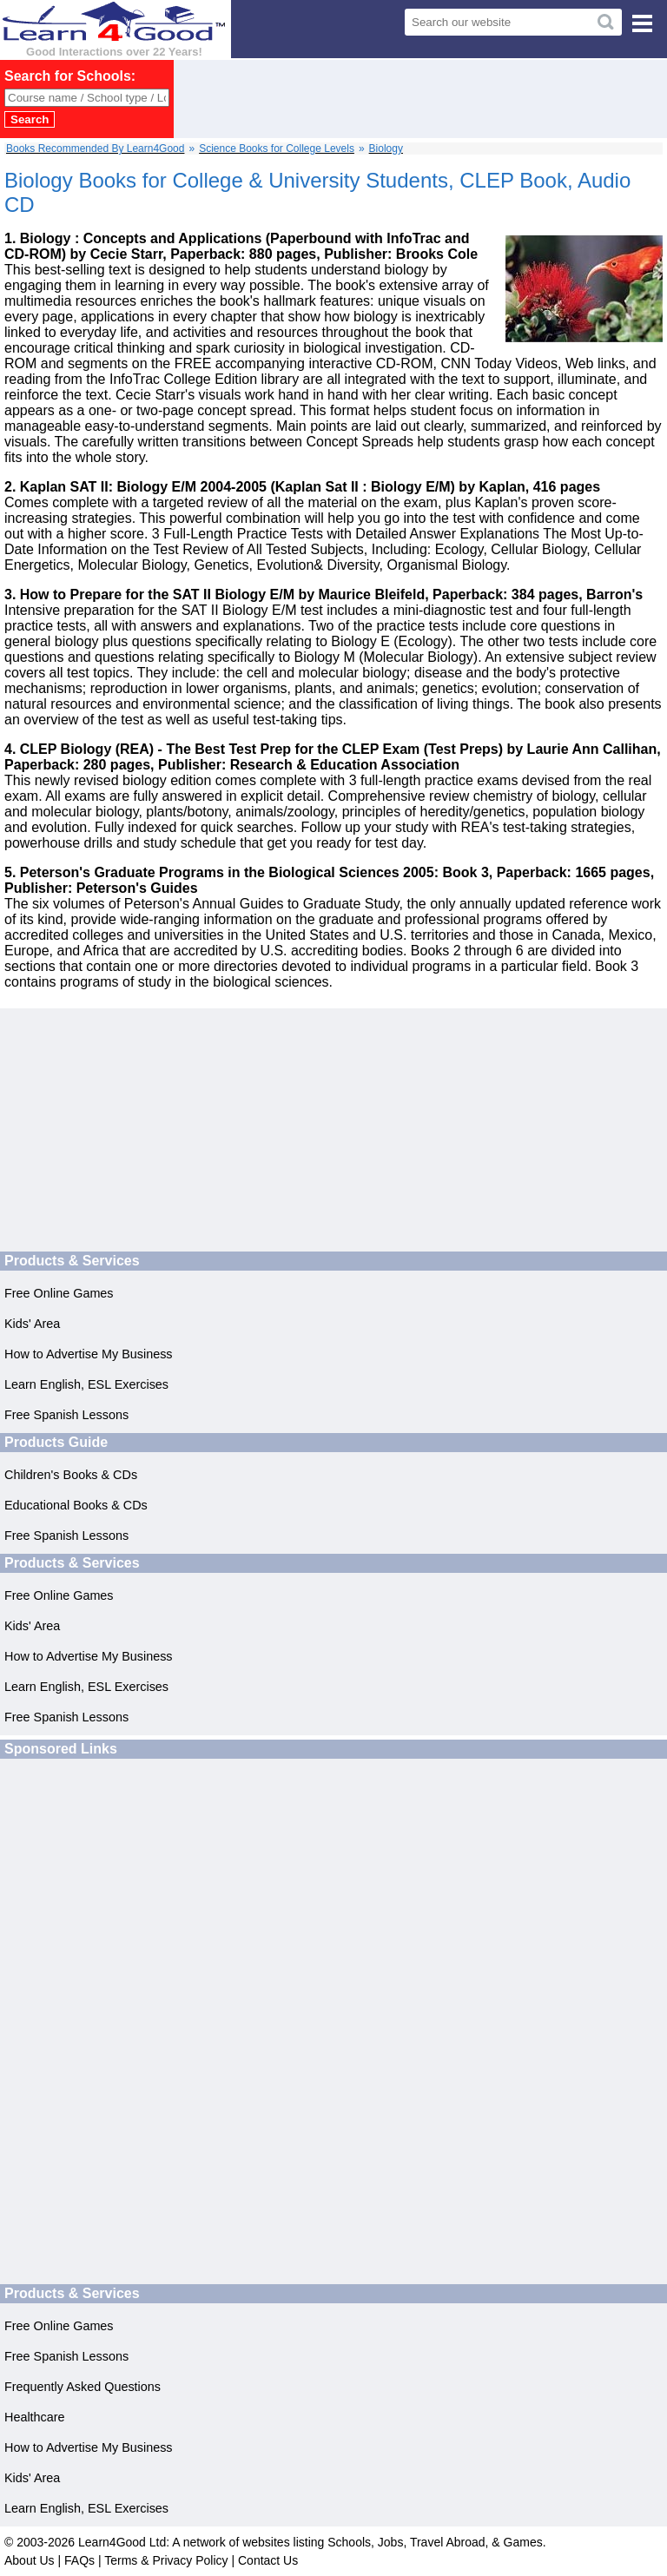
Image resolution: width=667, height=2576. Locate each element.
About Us (29, 2560)
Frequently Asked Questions (82, 2387)
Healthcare (34, 2417)
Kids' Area (32, 1324)
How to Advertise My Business (88, 1354)
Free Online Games (59, 1293)
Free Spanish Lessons (66, 1415)
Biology (386, 148)
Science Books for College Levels (276, 148)
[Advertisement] (380, 99)
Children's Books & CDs (70, 1475)
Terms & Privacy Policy (166, 2560)
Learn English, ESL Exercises (86, 1384)
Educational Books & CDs (76, 1505)
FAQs (79, 2560)
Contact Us (268, 2560)
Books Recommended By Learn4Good (95, 148)
